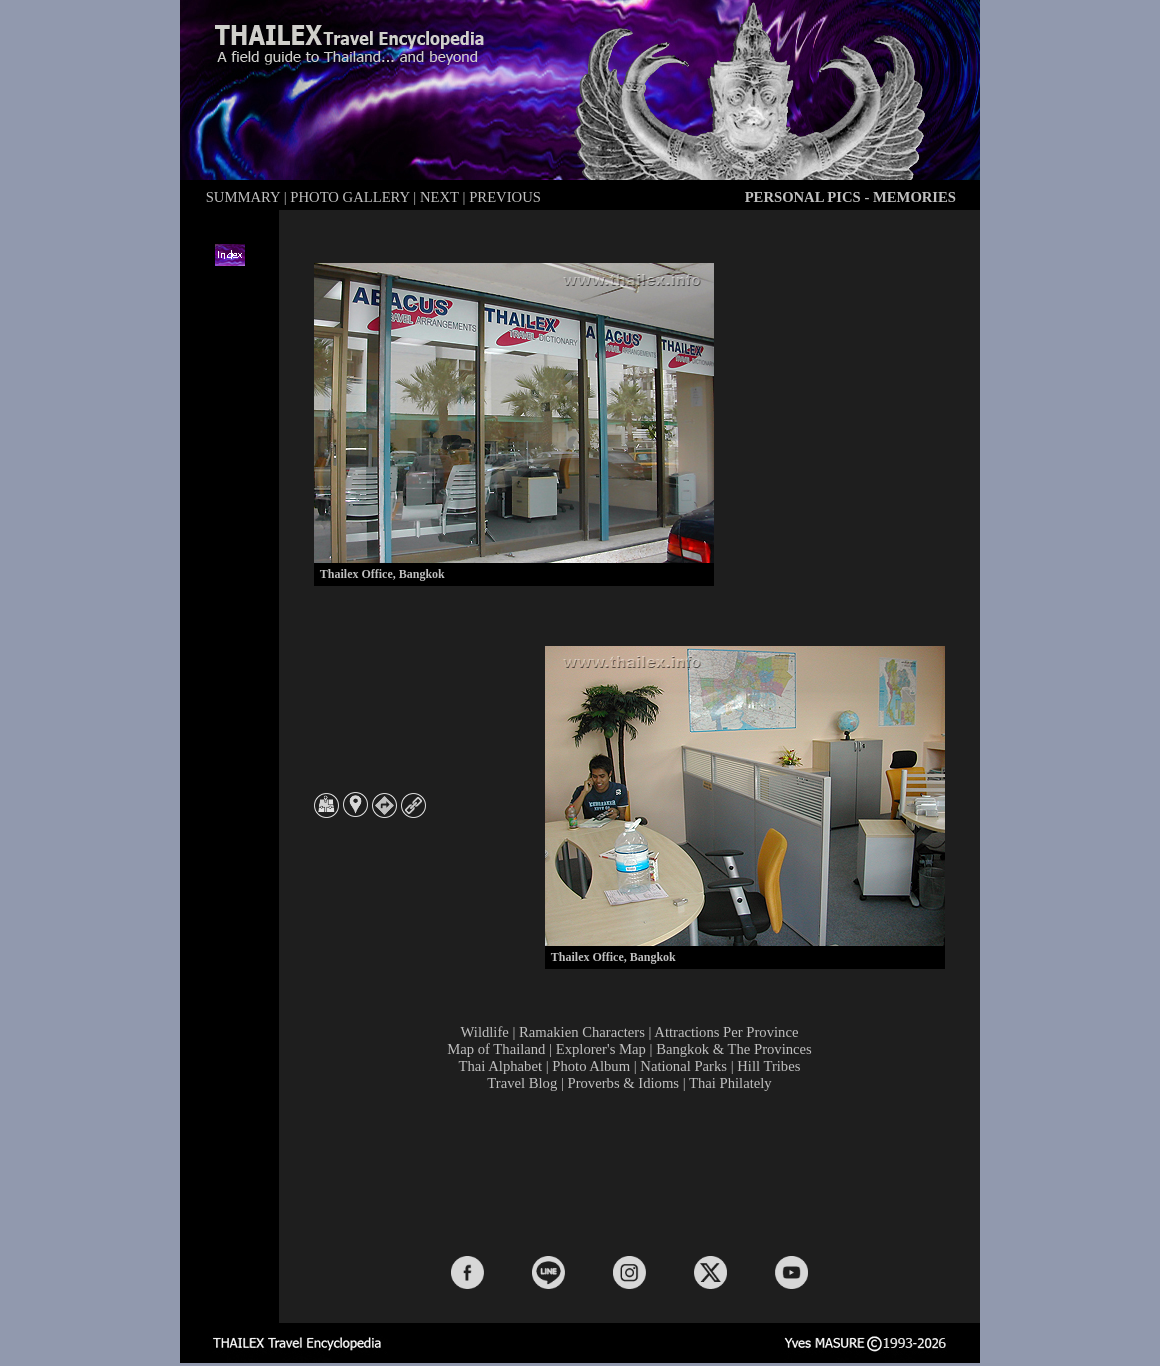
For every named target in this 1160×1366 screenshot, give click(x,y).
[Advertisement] (634, 1172)
